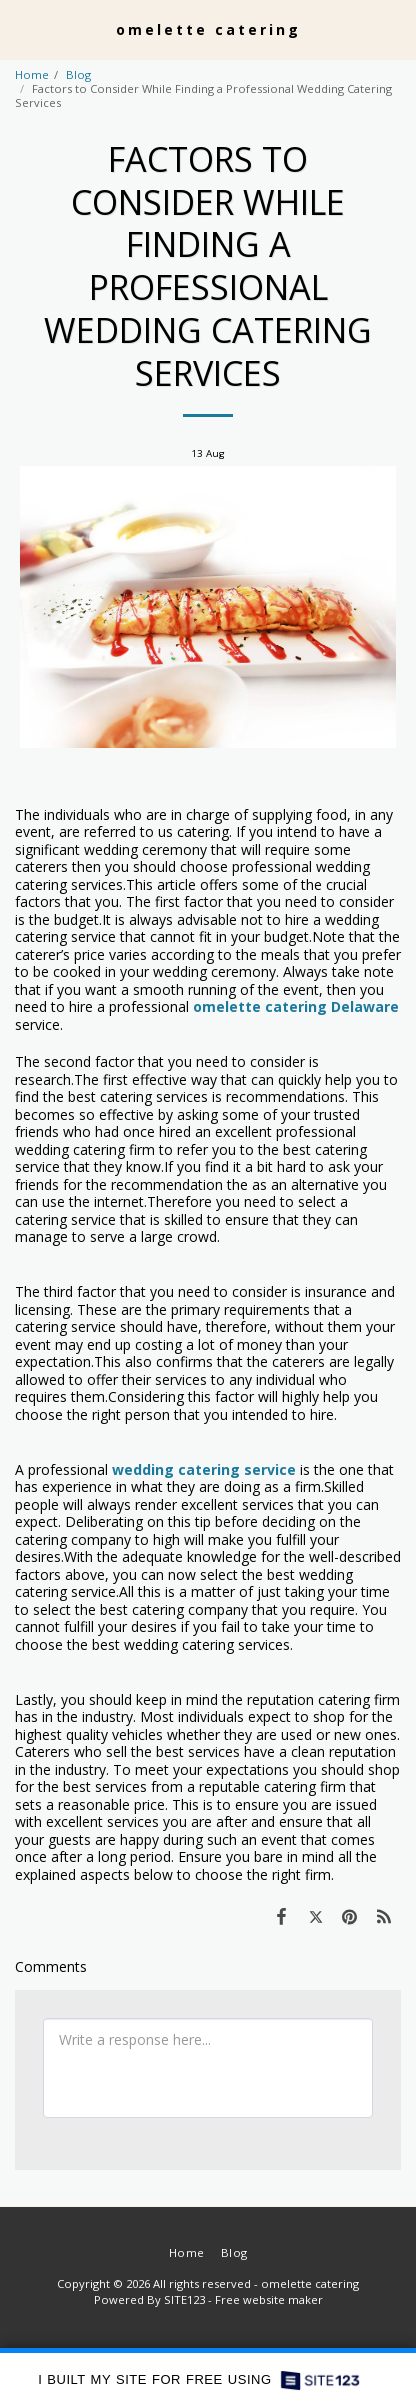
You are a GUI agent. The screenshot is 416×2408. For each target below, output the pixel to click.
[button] (22, 28)
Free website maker (269, 2299)
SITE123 (184, 2299)
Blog (78, 74)
